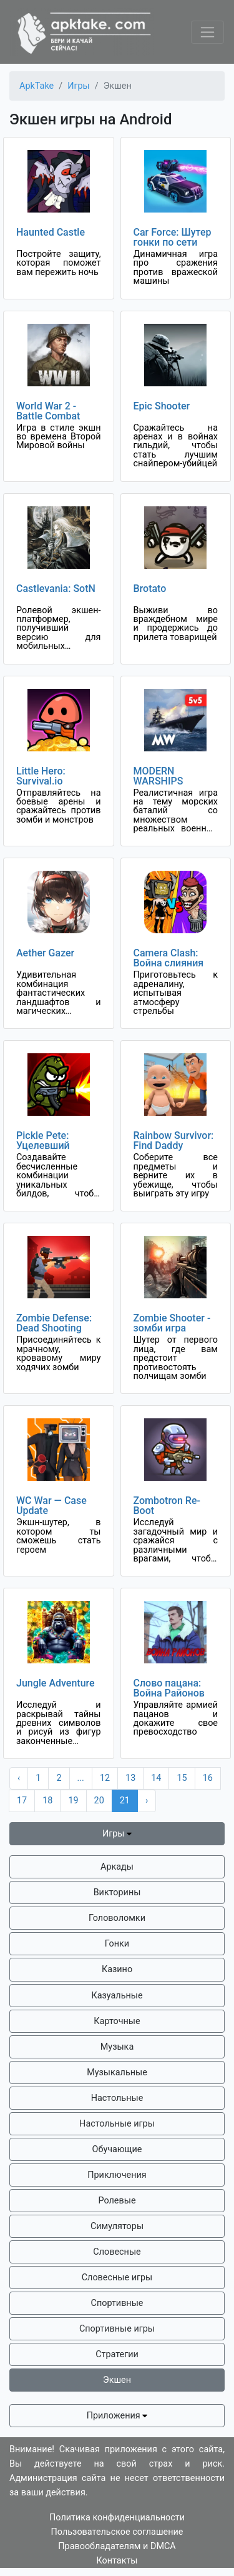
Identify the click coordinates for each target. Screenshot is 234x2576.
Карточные (117, 2021)
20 (99, 1800)
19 (73, 1800)
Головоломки (117, 1918)
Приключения (116, 2175)
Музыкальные (117, 2072)
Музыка (117, 2047)
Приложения (117, 2415)
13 (130, 1778)
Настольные (117, 2098)
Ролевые (116, 2200)
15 (182, 1778)
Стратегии (117, 2354)
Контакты (116, 2560)
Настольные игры (117, 2123)
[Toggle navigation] (207, 32)
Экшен (117, 2380)
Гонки (117, 1943)
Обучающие (117, 2149)
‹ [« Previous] (18, 1778)
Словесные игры (117, 2277)
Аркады (117, 1867)
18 (47, 1800)
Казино (117, 1969)
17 (22, 1800)
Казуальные (116, 1995)
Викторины (117, 1892)
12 (105, 1778)
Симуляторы (117, 2226)
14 (156, 1778)
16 (208, 1778)
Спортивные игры (117, 2328)
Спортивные (117, 2303)
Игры (117, 1833)
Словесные (116, 2252)
